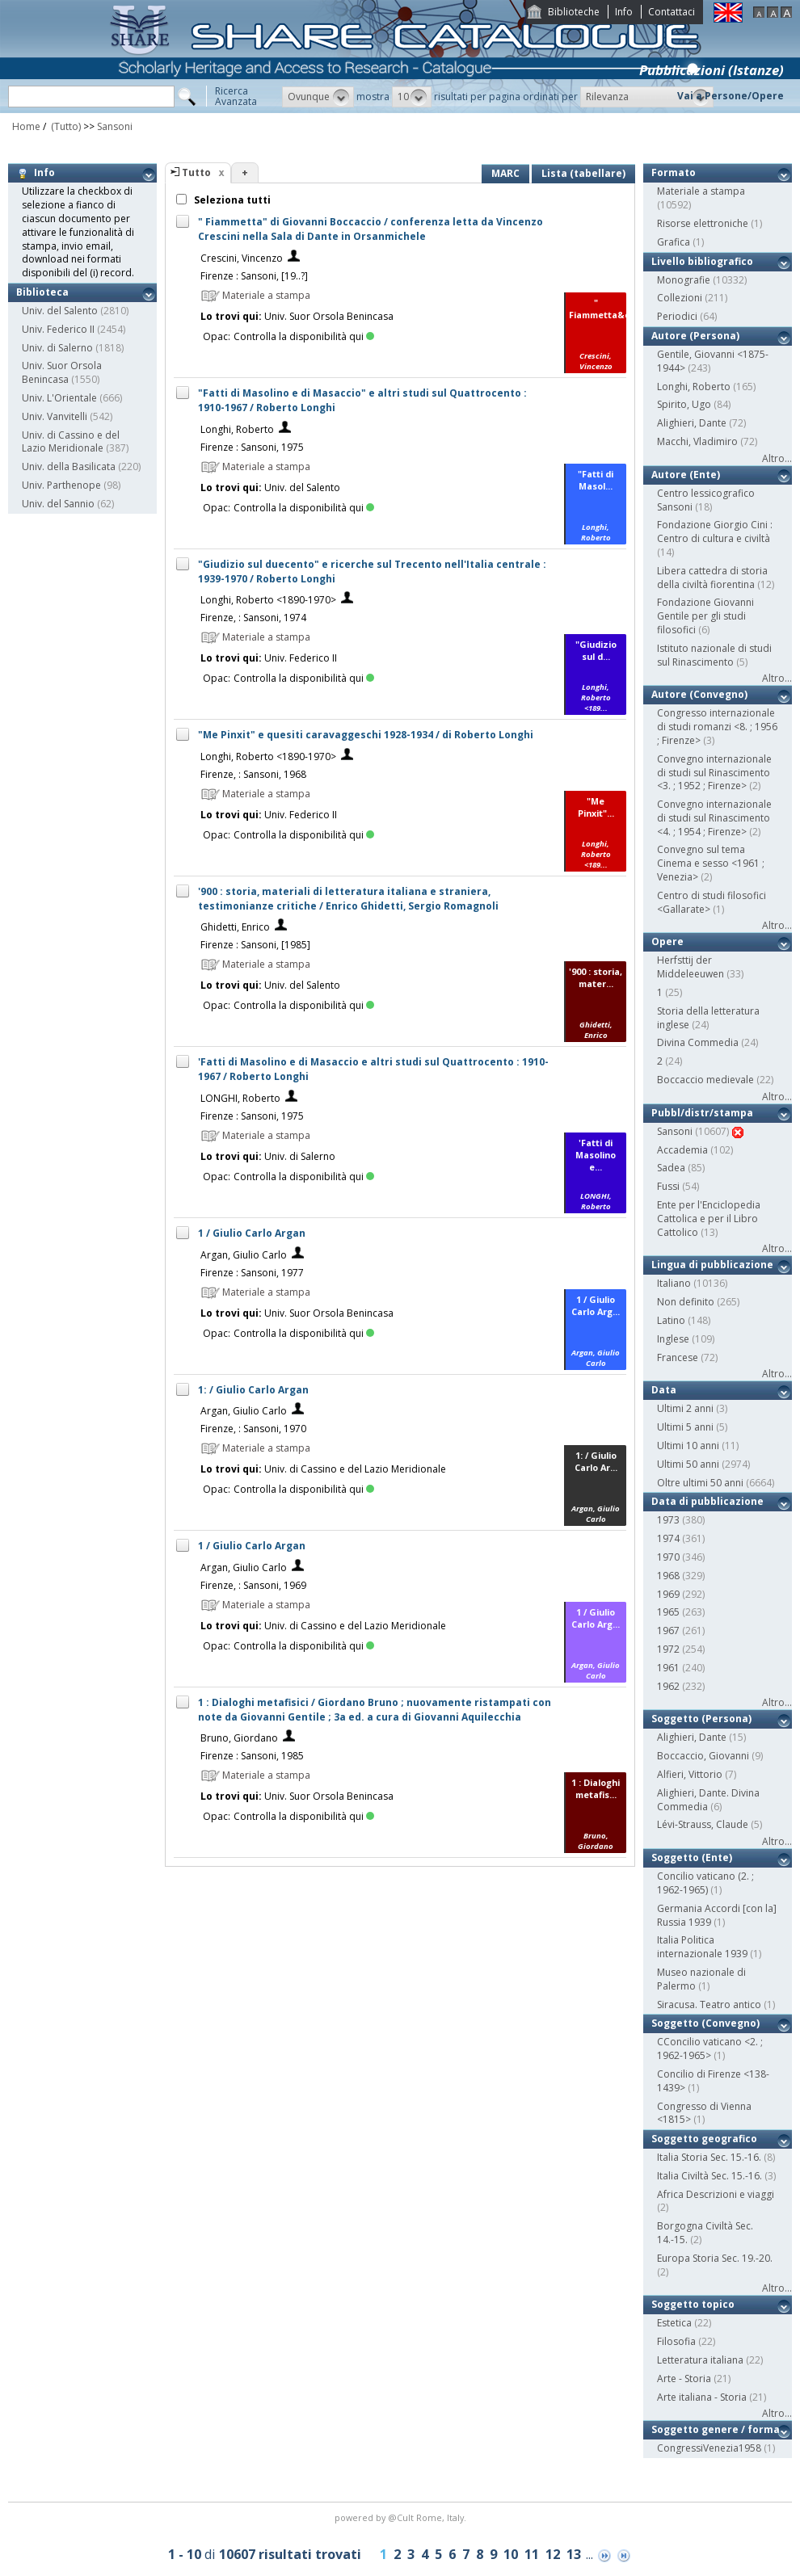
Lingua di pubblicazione (712, 1264)
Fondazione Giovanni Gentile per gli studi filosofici (705, 616)
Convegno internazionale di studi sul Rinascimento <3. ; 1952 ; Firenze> (714, 772)
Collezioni (679, 298)
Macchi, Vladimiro (697, 441)
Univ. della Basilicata (69, 466)
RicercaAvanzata (236, 96)
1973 (668, 1520)
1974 (668, 1538)
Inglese (673, 1339)
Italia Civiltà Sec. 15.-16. (709, 2176)
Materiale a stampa (701, 191)
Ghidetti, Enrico (235, 927)
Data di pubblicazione (707, 1501)
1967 (668, 1630)
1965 (668, 1612)
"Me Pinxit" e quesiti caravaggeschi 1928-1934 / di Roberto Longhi (365, 735)
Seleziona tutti (231, 200)
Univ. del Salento (60, 310)
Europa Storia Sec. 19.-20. (715, 2258)
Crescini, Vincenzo (241, 258)
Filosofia (676, 2341)
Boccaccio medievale (705, 1079)
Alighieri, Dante (691, 423)
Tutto (196, 172)
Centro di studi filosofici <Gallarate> (711, 902)
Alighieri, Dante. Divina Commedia (708, 1799)
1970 (668, 1557)
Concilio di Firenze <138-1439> (713, 2081)
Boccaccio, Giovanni (703, 1756)
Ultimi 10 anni (688, 1445)
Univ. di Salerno (57, 348)
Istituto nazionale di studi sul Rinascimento (714, 655)
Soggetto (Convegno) (705, 2023)
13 (573, 2554)
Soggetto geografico (704, 2138)
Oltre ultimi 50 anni (700, 1483)
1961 (668, 1668)
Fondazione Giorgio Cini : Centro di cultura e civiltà (715, 531)
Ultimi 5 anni (685, 1427)
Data (663, 1390)
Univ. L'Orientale (59, 398)
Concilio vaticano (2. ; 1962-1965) (705, 1883)
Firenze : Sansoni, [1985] (255, 945)
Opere (667, 941)
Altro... (777, 458)
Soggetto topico (693, 2304)
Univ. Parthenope (61, 485)
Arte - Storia (684, 2378)
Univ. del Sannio (58, 504)
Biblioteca (42, 292)
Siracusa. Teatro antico (709, 2004)
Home (26, 126)
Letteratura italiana (700, 2360)
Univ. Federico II (58, 329)
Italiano (674, 1283)
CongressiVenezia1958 (709, 2448)
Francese (677, 1357)
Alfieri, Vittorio (689, 1774)
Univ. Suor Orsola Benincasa (62, 372)
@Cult (402, 2517)
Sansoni (115, 126)
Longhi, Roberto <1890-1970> (268, 600)
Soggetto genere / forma (715, 2429)
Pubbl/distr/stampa (702, 1113)
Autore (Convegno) (699, 694)
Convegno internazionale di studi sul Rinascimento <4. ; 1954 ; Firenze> (714, 817)
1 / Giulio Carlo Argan (251, 1233)
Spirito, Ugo (684, 404)
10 (510, 2554)
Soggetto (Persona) (701, 1718)
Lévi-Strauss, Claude (702, 1824)
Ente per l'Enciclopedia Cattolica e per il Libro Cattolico (708, 1218)
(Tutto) (64, 126)
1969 (668, 1594)
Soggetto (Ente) (691, 1857)
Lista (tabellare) (583, 173)
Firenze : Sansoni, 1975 (252, 447)
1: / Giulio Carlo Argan (253, 1390)
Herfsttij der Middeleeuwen (690, 967)
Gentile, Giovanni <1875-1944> (712, 361)
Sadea (671, 1168)
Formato (673, 172)
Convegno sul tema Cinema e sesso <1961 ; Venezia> (710, 863)
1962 (668, 1686)
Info (624, 12)
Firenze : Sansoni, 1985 (252, 1756)
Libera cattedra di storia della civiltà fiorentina (712, 577)
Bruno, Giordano (239, 1738)
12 (552, 2554)
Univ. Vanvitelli (54, 416)
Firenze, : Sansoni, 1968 (253, 774)
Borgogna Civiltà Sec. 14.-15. (705, 2232)
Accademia (682, 1150)
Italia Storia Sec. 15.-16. (709, 2157)
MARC (505, 173)
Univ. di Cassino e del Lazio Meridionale (71, 442)
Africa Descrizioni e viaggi (715, 2194)
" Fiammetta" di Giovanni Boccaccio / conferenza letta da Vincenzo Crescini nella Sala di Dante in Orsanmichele (370, 229)
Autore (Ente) (685, 474)
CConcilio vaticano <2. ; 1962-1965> (710, 2048)
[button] (318, 96)
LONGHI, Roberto (240, 1098)
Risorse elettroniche (702, 223)
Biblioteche (574, 12)
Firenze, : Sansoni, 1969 (253, 1585)
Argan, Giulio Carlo (243, 1255)
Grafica (673, 242)
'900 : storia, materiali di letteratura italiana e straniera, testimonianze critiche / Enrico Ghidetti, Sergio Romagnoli (348, 899)
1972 (668, 1649)
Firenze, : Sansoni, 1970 (253, 1428)
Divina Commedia (698, 1042)
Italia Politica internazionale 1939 (702, 1946)
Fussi (668, 1186)
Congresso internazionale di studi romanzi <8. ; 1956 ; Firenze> (717, 726)
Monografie (683, 280)
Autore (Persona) (695, 335)
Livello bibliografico (702, 261)
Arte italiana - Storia (702, 2397)
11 (531, 2554)
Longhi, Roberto (237, 429)
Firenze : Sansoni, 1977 (252, 1273)
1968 (668, 1575)
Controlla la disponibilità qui (304, 336)
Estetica (674, 2323)
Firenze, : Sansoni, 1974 (253, 617)
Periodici (677, 316)
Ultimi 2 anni (685, 1408)
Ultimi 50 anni (688, 1464)
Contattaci (671, 12)
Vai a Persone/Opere (730, 96)
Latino (671, 1320)
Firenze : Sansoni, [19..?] (254, 276)
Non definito (685, 1302)
